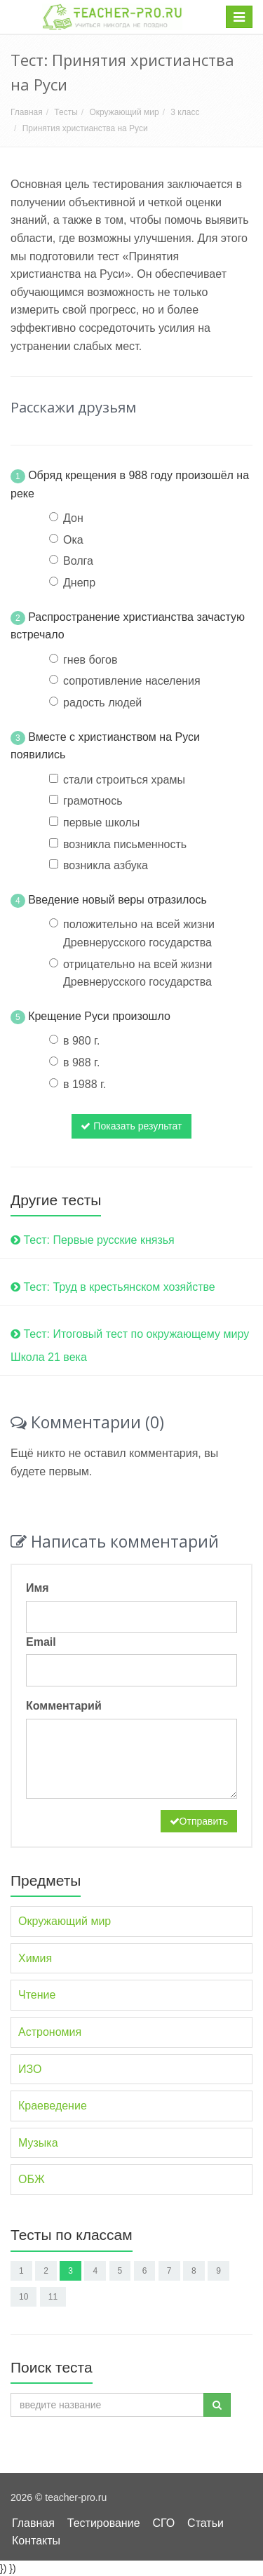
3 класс (184, 112)
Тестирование (103, 2523)
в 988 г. (81, 1062)
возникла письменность (125, 844)
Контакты (36, 2541)
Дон (73, 518)
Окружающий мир (124, 112)
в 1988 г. (84, 1084)
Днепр (79, 583)
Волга (78, 561)
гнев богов (90, 660)
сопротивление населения (132, 681)
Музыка (38, 2143)
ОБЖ (31, 2179)
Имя (37, 1588)
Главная (27, 112)
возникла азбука (105, 865)
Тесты (65, 112)
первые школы (101, 823)
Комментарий (64, 1706)
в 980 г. (81, 1041)
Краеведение (52, 2106)
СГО (163, 2523)
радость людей (102, 703)
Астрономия (49, 2032)
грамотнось (93, 801)
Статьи (205, 2523)
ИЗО (29, 2069)
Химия (35, 1958)
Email (41, 1642)
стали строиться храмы (124, 780)
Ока (73, 540)
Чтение (36, 1995)
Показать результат (131, 1126)
